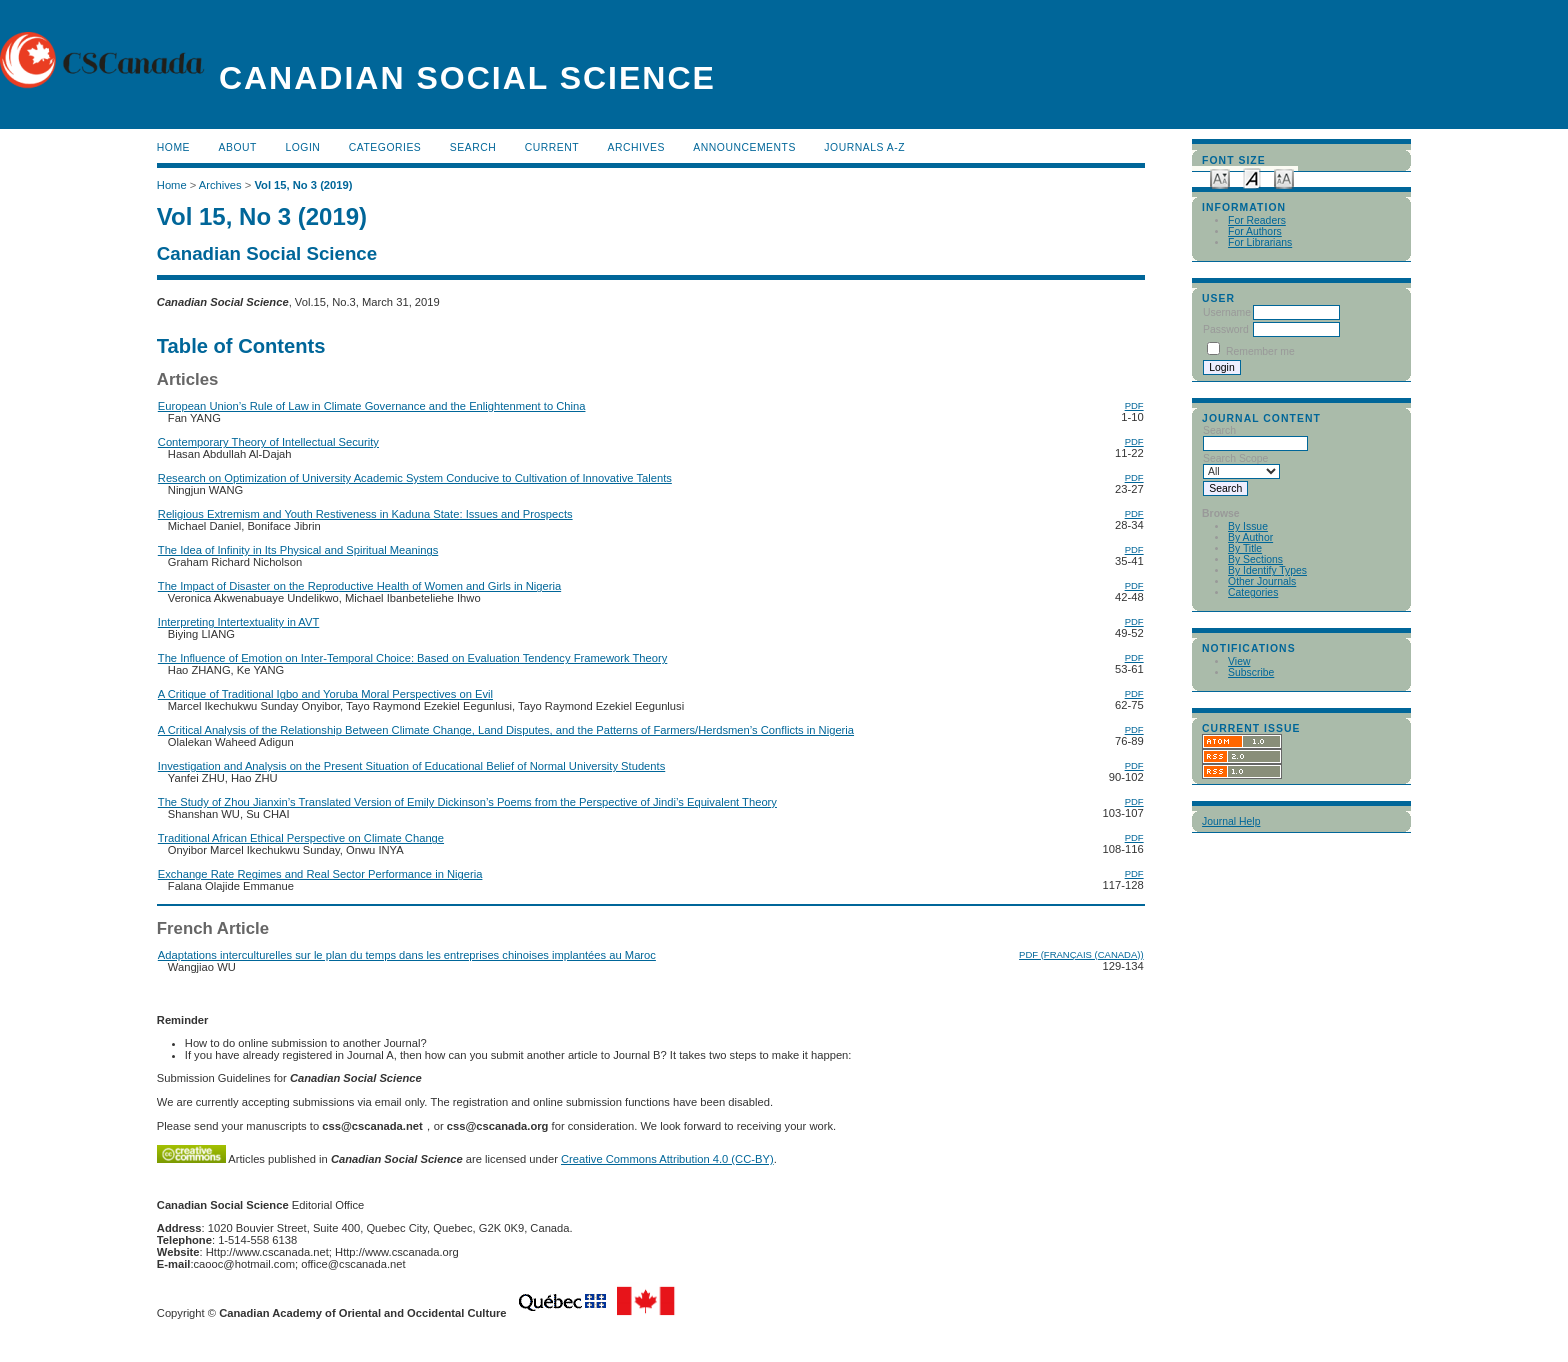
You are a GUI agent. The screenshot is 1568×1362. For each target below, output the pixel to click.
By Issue (1248, 526)
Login (302, 147)
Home (173, 147)
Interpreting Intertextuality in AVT (238, 622)
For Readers (1257, 220)
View (1239, 661)
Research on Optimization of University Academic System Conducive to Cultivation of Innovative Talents (415, 478)
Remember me (1260, 351)
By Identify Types (1267, 570)
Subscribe (1251, 672)
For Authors (1255, 231)
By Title (1245, 548)
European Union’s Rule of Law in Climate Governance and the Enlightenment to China (372, 406)
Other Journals (1262, 581)
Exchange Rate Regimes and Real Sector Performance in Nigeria (320, 874)
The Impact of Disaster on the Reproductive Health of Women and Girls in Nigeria (359, 586)
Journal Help (1231, 821)
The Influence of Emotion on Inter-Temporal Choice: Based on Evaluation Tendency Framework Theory (413, 658)
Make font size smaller (1220, 177)
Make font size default (1252, 177)
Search (473, 147)
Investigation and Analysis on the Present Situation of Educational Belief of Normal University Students (411, 766)
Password (1226, 329)
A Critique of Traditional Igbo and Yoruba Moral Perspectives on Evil (325, 694)
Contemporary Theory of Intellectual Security (268, 442)
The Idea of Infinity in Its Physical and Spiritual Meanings (298, 550)
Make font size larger (1284, 177)
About (238, 147)
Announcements (744, 147)
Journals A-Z (864, 147)
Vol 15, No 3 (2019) (303, 185)
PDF (1134, 405)
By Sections (1255, 559)
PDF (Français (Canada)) (1081, 954)
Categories (1253, 592)
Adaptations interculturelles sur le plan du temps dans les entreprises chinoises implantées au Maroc (407, 955)
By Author (1250, 537)
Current (552, 147)
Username (1227, 312)
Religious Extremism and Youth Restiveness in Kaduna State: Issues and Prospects (365, 514)
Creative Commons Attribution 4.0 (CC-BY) (667, 1159)
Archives (636, 147)
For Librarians (1260, 242)
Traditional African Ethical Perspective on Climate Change (301, 838)
